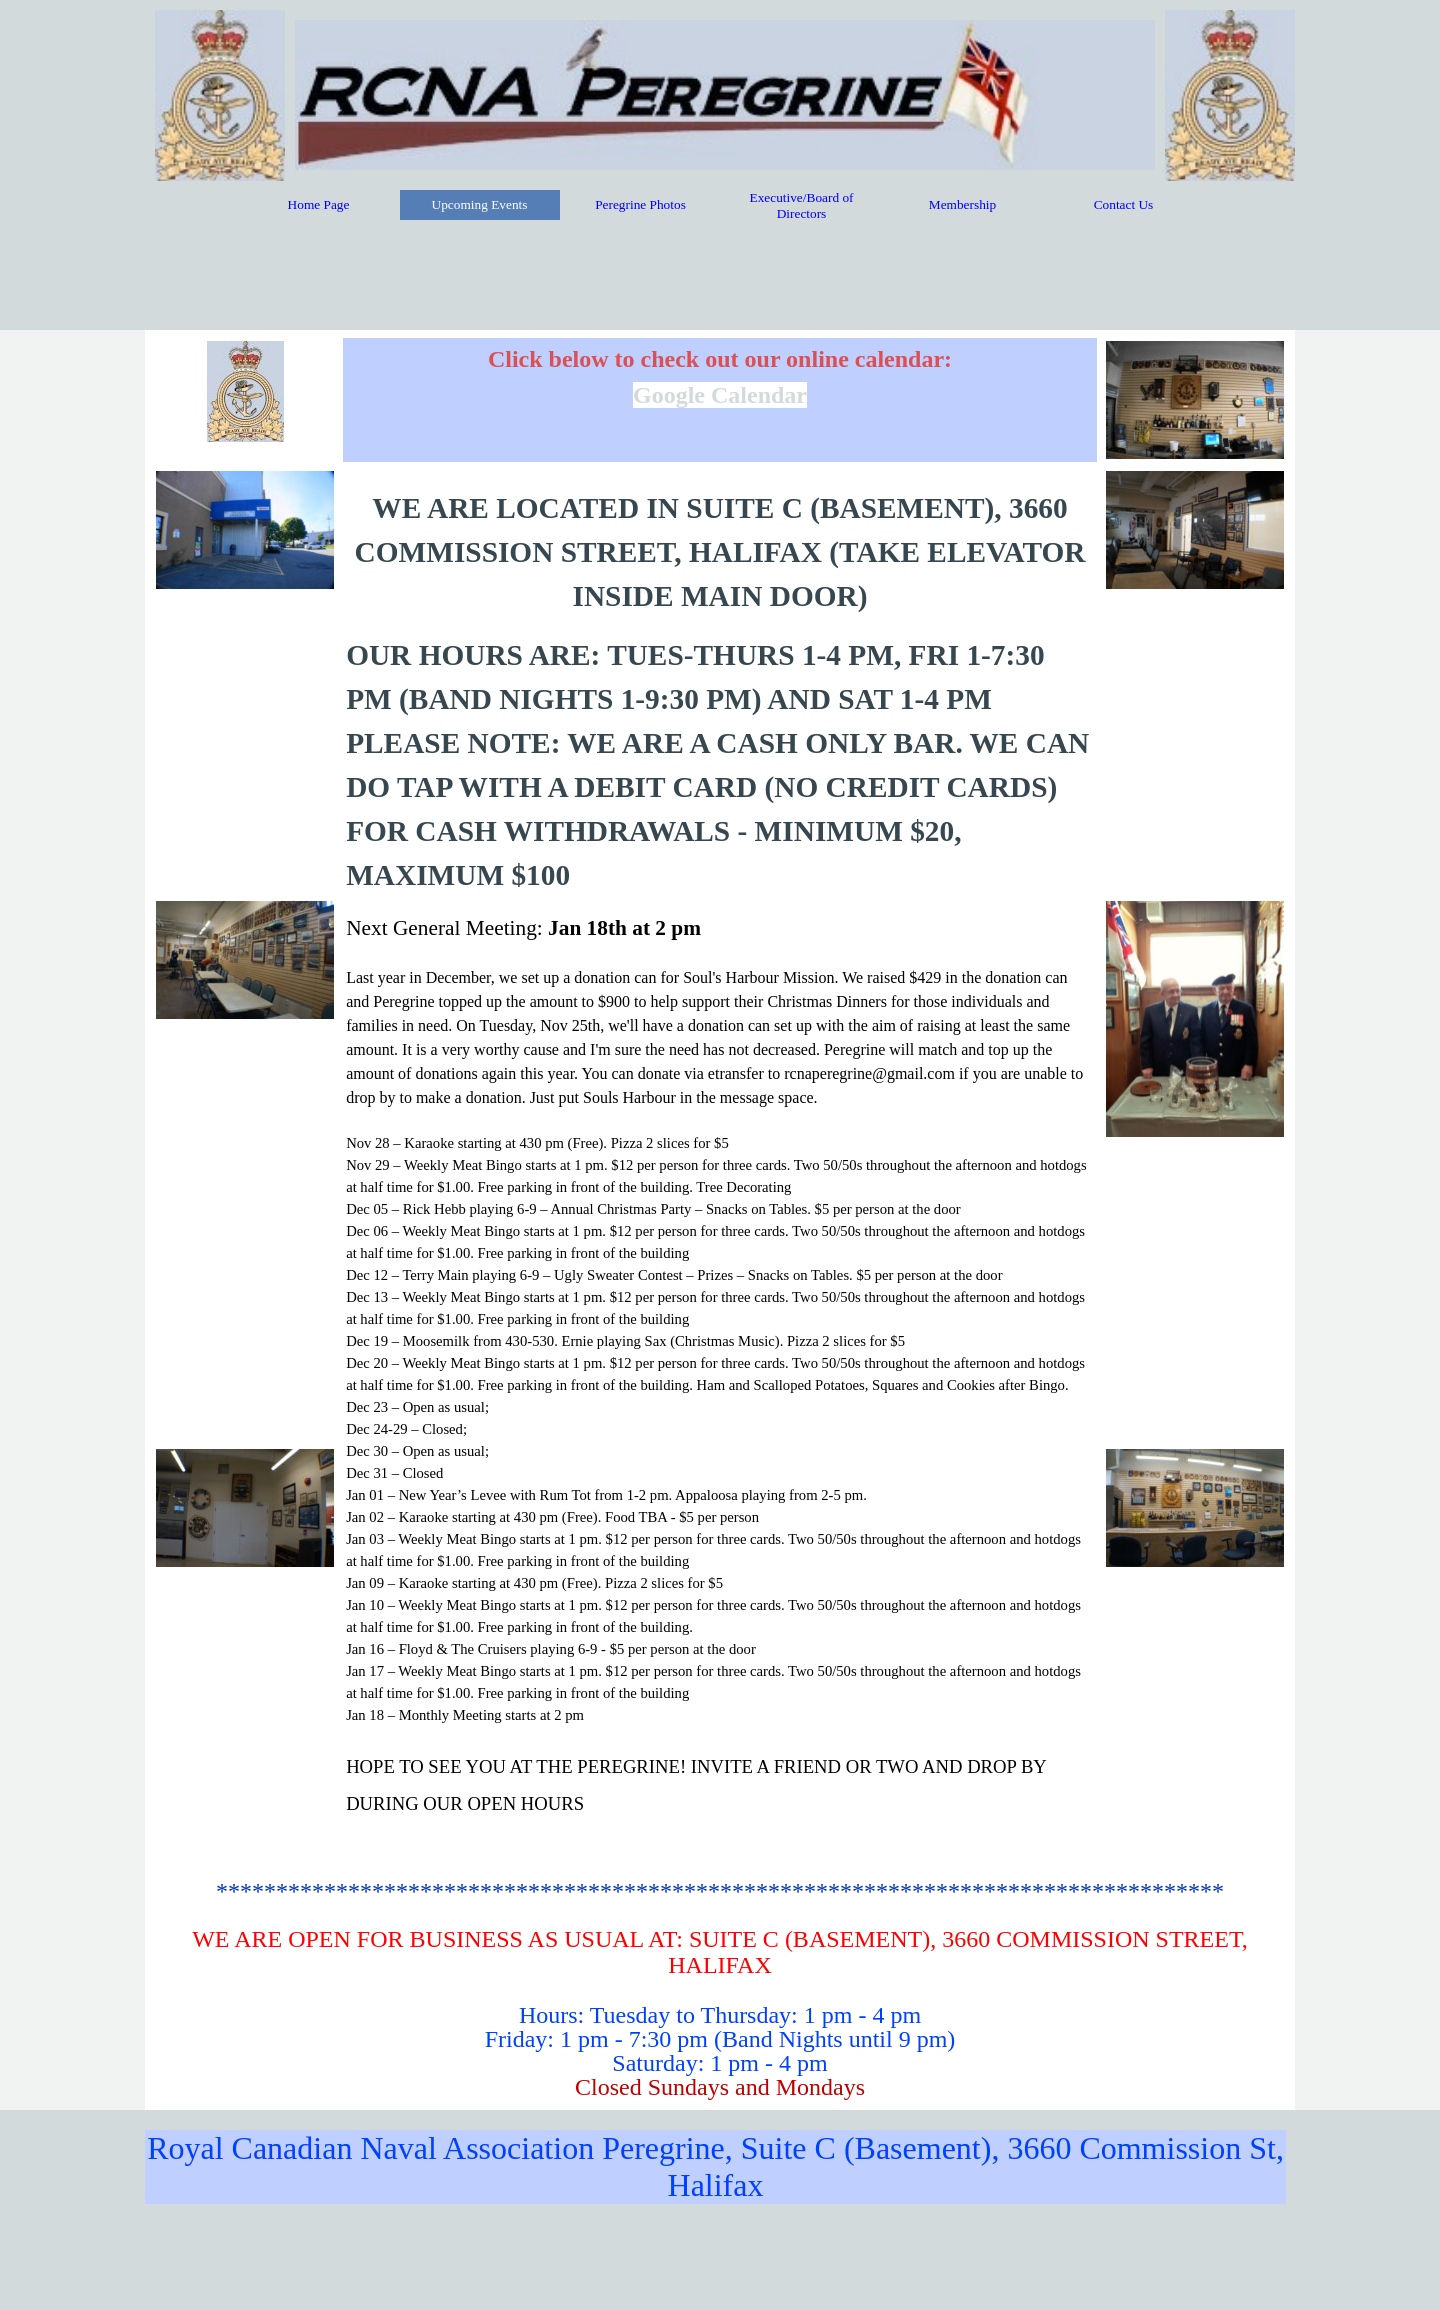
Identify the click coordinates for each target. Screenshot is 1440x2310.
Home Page (319, 204)
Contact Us (1124, 204)
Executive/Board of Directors (802, 205)
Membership (962, 204)
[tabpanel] (720, 399)
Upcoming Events (480, 204)
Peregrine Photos (640, 204)
